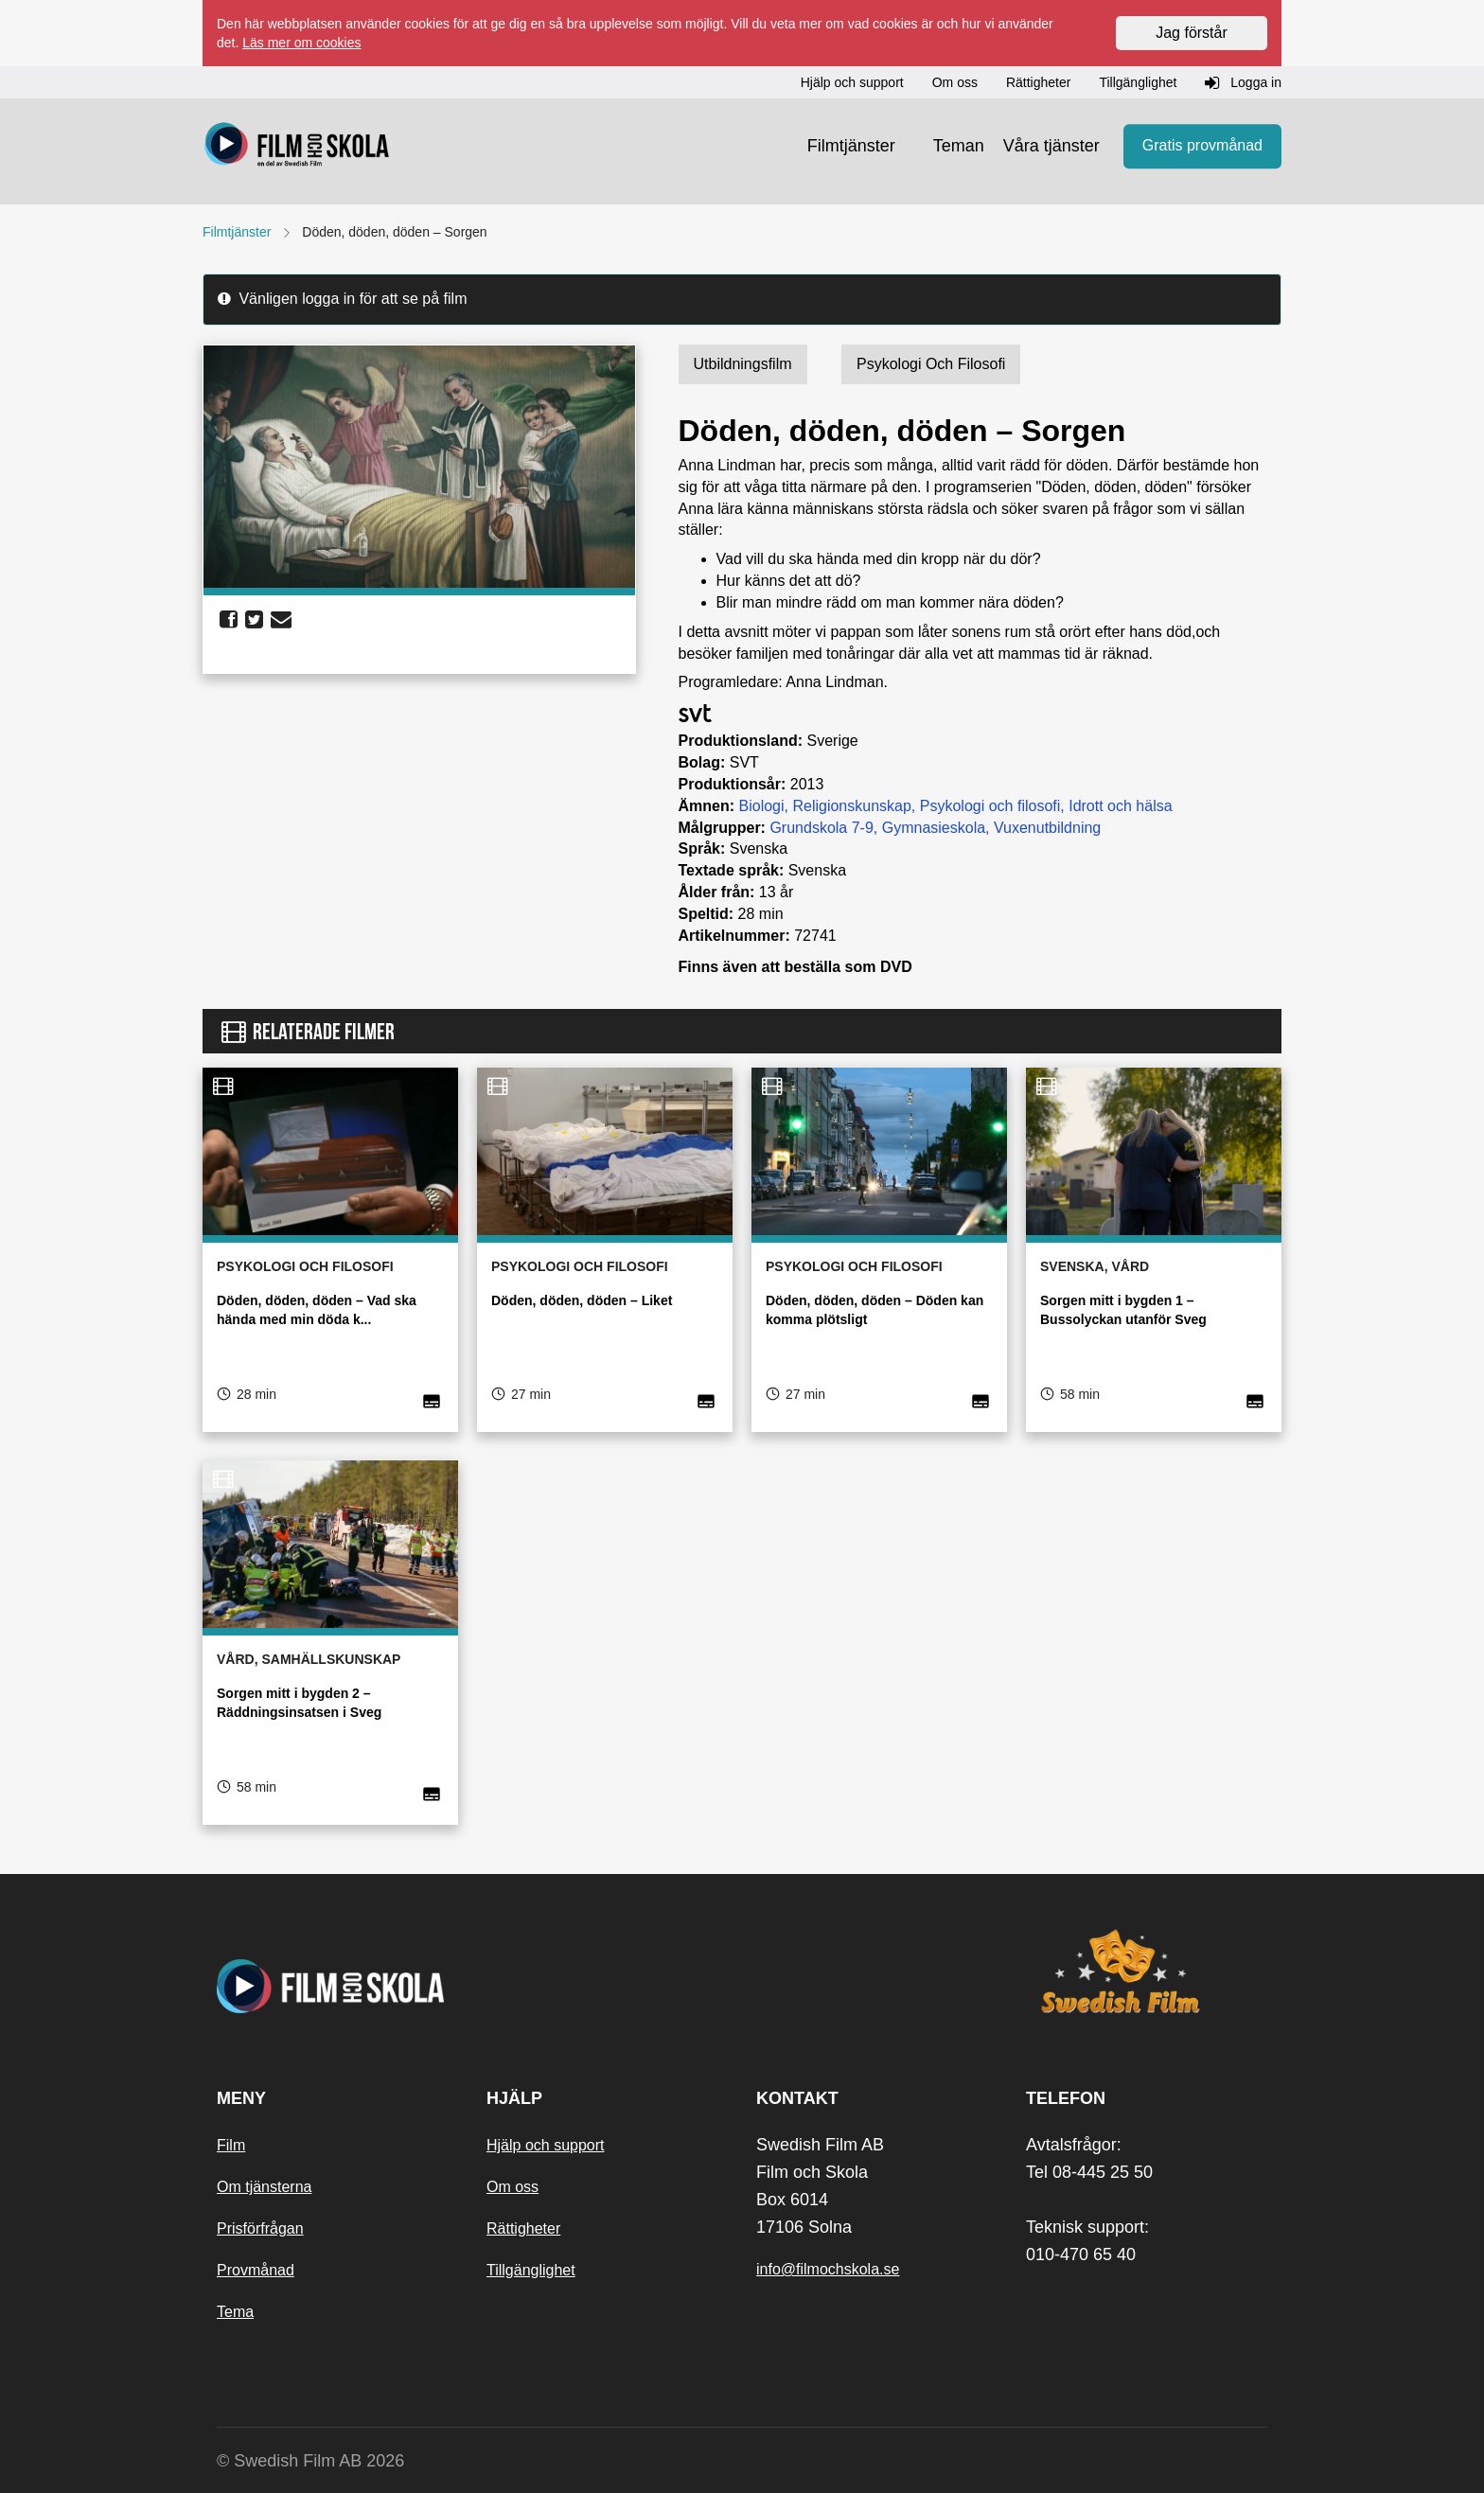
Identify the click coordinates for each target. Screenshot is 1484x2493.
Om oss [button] (955, 82)
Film (231, 2145)
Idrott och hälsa (1120, 806)
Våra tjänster (1051, 145)
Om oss (512, 2187)
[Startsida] (297, 147)
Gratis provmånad (1202, 146)
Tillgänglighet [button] (1137, 82)
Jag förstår (1192, 33)
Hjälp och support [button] (852, 82)
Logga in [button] (1243, 83)
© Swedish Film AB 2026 (310, 2460)
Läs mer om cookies (301, 42)
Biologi (762, 806)
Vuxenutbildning (1047, 828)
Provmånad (255, 2270)
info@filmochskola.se (827, 2269)
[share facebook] (228, 620)
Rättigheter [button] (1038, 82)
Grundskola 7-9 (821, 828)
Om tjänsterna (264, 2187)
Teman (958, 145)
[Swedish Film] (1146, 1971)
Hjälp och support (545, 2145)
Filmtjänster (851, 145)
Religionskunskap (851, 806)
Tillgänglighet (530, 2270)
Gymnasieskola (933, 828)
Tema (235, 2312)
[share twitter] (254, 620)
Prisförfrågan (260, 2228)
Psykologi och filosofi (990, 806)
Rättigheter (523, 2228)
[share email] (281, 620)
